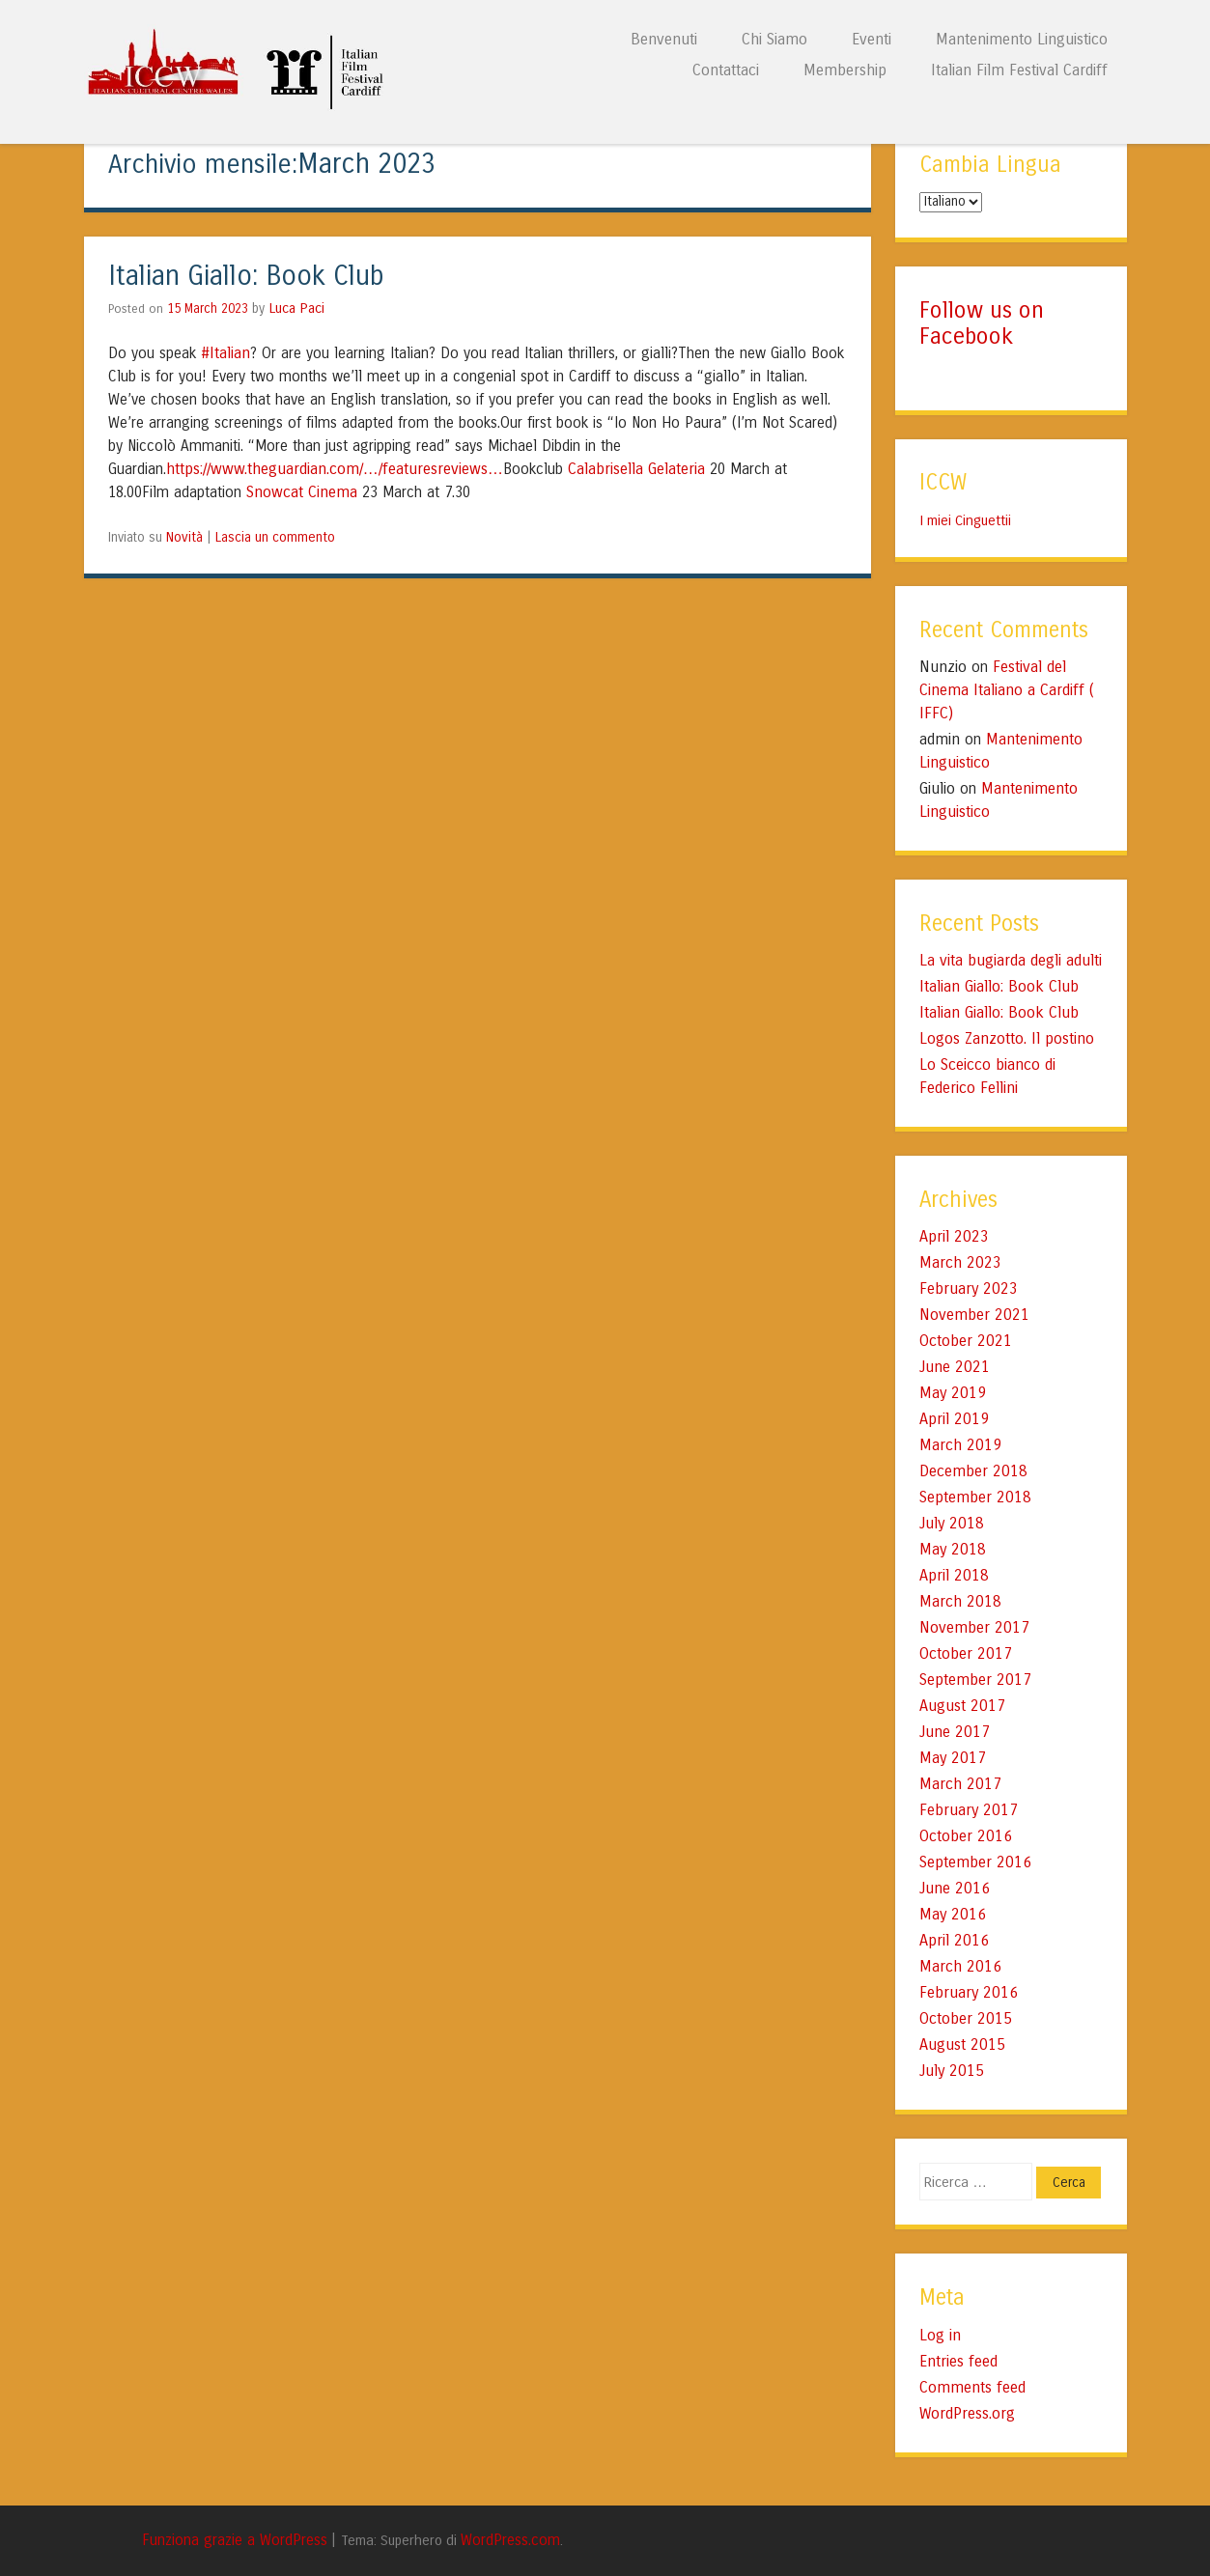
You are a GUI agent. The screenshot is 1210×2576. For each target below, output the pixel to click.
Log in (940, 2335)
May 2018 (952, 1549)
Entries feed (958, 2361)
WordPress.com (510, 2540)
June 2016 (954, 1888)
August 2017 (962, 1705)
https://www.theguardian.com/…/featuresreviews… (335, 469)
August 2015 (962, 2044)
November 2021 (974, 1314)
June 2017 (954, 1731)
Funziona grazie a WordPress (234, 2540)
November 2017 (974, 1627)
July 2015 (951, 2070)
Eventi (871, 39)
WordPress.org (967, 2413)
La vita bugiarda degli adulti (1010, 960)
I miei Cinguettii (965, 520)
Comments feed (972, 2387)
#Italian (225, 353)
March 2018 (960, 1601)
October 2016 (965, 1836)
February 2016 (968, 1992)
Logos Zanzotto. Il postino (1006, 1038)
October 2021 (965, 1340)
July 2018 (951, 1523)
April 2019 (954, 1419)
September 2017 (975, 1679)
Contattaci (725, 70)
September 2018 (975, 1497)
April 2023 (954, 1236)
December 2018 (973, 1471)
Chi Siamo (774, 39)
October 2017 (965, 1653)
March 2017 (960, 1784)
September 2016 (975, 1862)
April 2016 (954, 1940)
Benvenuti (664, 39)
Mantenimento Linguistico (1022, 39)
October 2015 (965, 2018)
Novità (184, 537)
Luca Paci (296, 308)
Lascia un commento (275, 537)
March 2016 (960, 1966)
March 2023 (960, 1262)
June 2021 (954, 1367)
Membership (844, 70)
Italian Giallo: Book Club (246, 276)
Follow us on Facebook (981, 323)
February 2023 (968, 1288)
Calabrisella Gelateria (636, 469)
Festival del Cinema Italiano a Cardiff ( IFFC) (1006, 690)
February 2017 (968, 1810)
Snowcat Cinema (301, 492)
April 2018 (954, 1575)
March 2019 (960, 1445)
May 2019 (952, 1393)
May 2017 (952, 1758)
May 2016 (952, 1914)
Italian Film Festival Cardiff (1019, 70)
